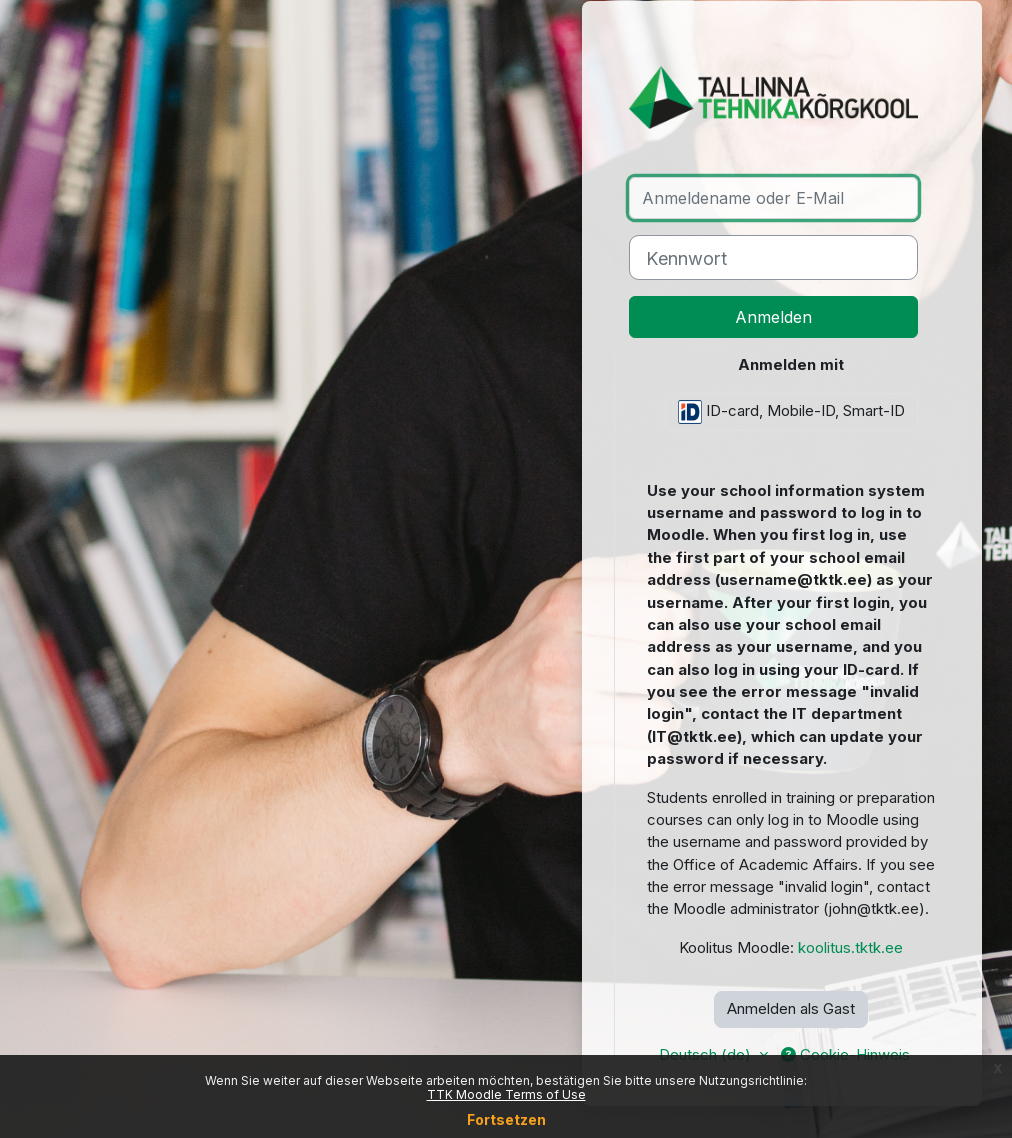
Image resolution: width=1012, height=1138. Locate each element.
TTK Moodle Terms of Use (506, 1094)
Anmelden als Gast (791, 1009)
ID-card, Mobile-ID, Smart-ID (791, 412)
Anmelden (773, 317)
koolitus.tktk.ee (850, 948)
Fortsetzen (506, 1119)
